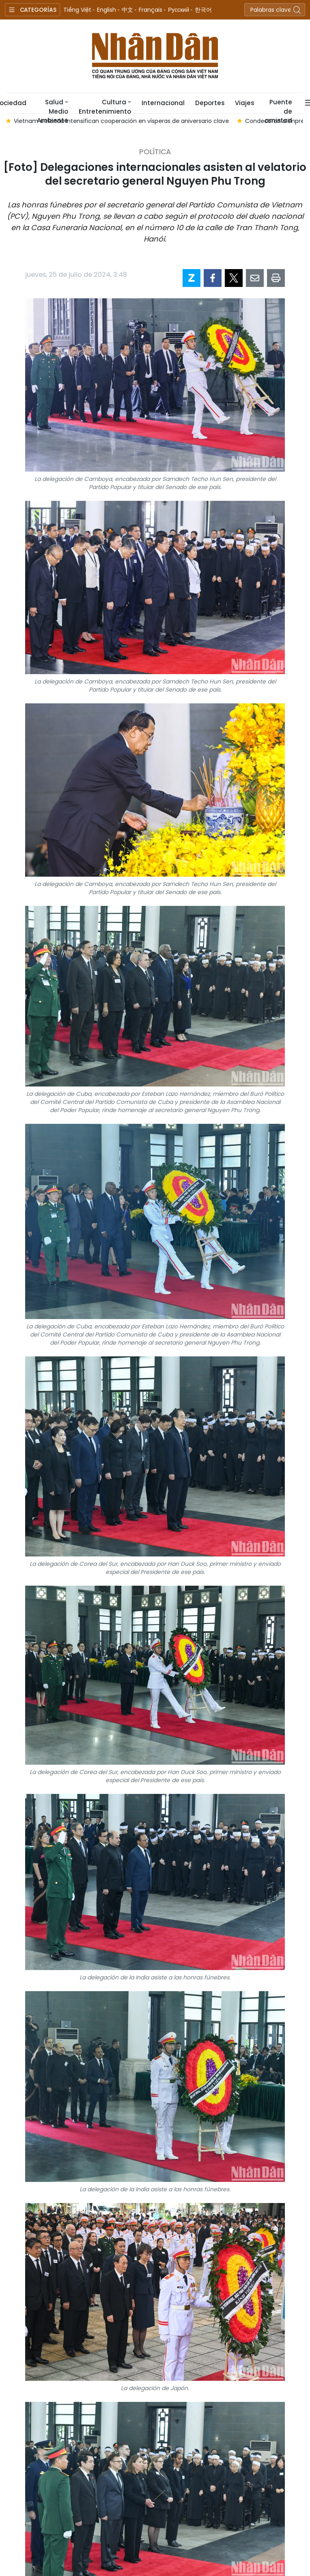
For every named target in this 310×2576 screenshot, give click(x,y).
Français (150, 10)
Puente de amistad (278, 105)
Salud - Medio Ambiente (52, 105)
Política (155, 152)
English (106, 10)
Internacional (163, 103)
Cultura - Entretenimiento (105, 105)
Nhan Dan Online (155, 56)
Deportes (209, 103)
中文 (127, 10)
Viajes (244, 103)
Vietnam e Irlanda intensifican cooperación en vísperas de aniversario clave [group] (122, 121)
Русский (178, 10)
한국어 (203, 10)
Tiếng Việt (77, 10)
